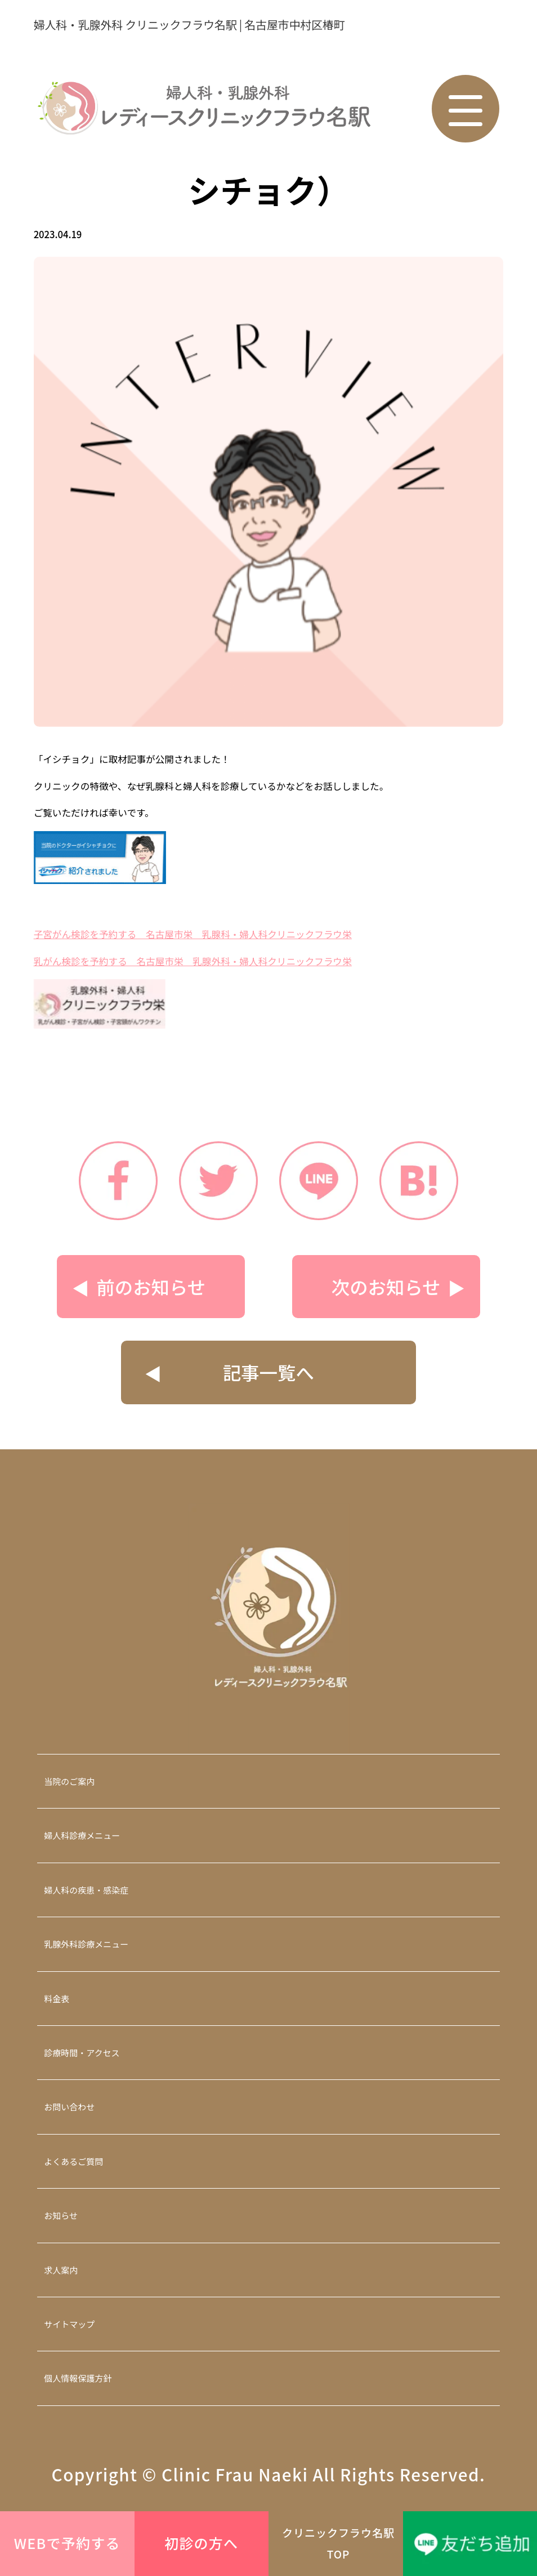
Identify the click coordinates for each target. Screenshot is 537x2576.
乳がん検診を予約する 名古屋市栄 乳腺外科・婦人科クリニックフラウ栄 (193, 961)
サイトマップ (69, 2324)
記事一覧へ (268, 1372)
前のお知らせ (150, 1286)
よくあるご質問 (73, 2161)
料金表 (56, 1998)
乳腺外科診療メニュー (86, 1944)
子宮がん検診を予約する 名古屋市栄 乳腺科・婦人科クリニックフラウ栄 (193, 934)
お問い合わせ (69, 2107)
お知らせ (61, 2215)
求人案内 (61, 2270)
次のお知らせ (386, 1286)
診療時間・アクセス (81, 2053)
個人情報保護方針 (77, 2378)
